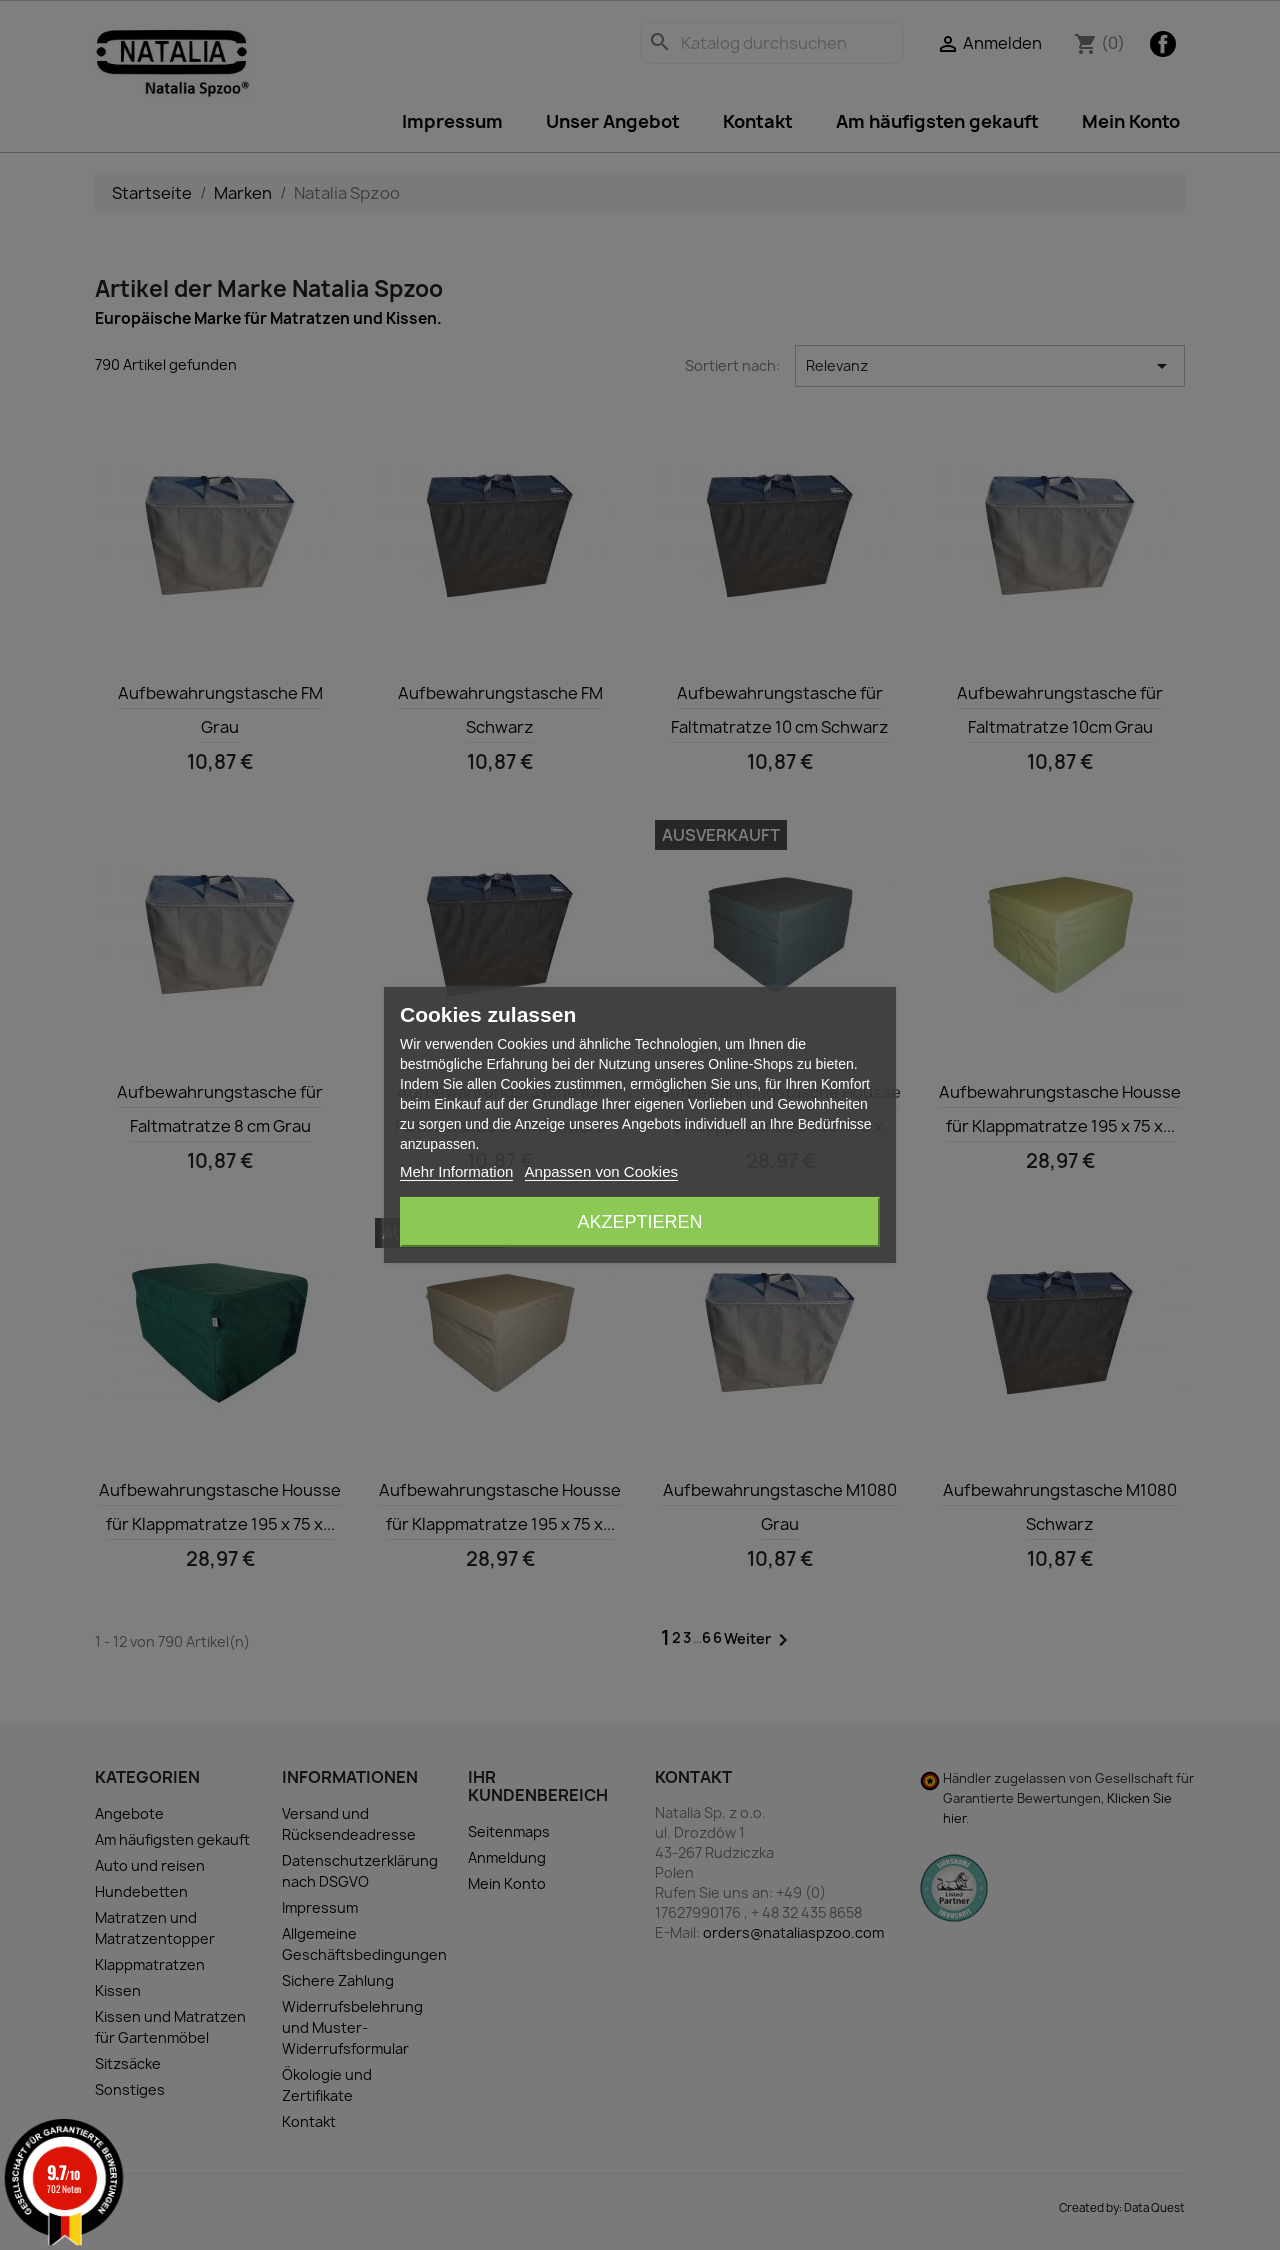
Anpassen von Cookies (601, 1171)
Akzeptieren (639, 1222)
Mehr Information (456, 1171)
